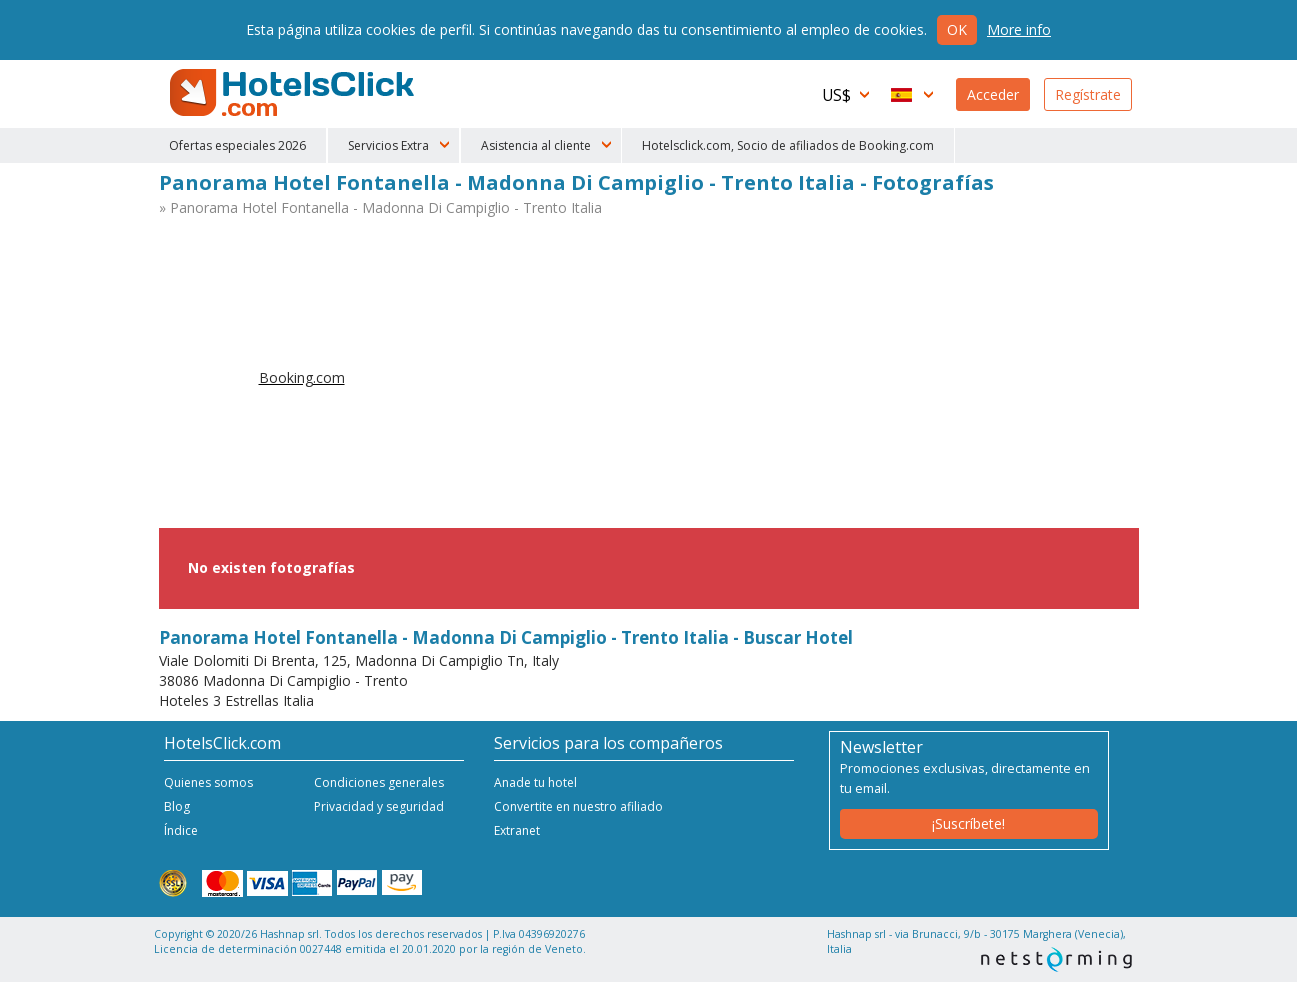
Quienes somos (208, 782)
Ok (957, 29)
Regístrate (1088, 94)
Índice (181, 830)
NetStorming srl (1056, 959)
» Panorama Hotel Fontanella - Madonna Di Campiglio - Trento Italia (380, 207)
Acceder (993, 94)
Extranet (517, 830)
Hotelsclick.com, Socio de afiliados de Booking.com (788, 145)
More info (1019, 29)
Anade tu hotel (535, 782)
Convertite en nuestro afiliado (578, 806)
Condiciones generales (379, 782)
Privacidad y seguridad (379, 806)
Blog (177, 806)
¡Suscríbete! (968, 823)
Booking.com (302, 377)
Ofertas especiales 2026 (237, 145)
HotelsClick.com (294, 93)
